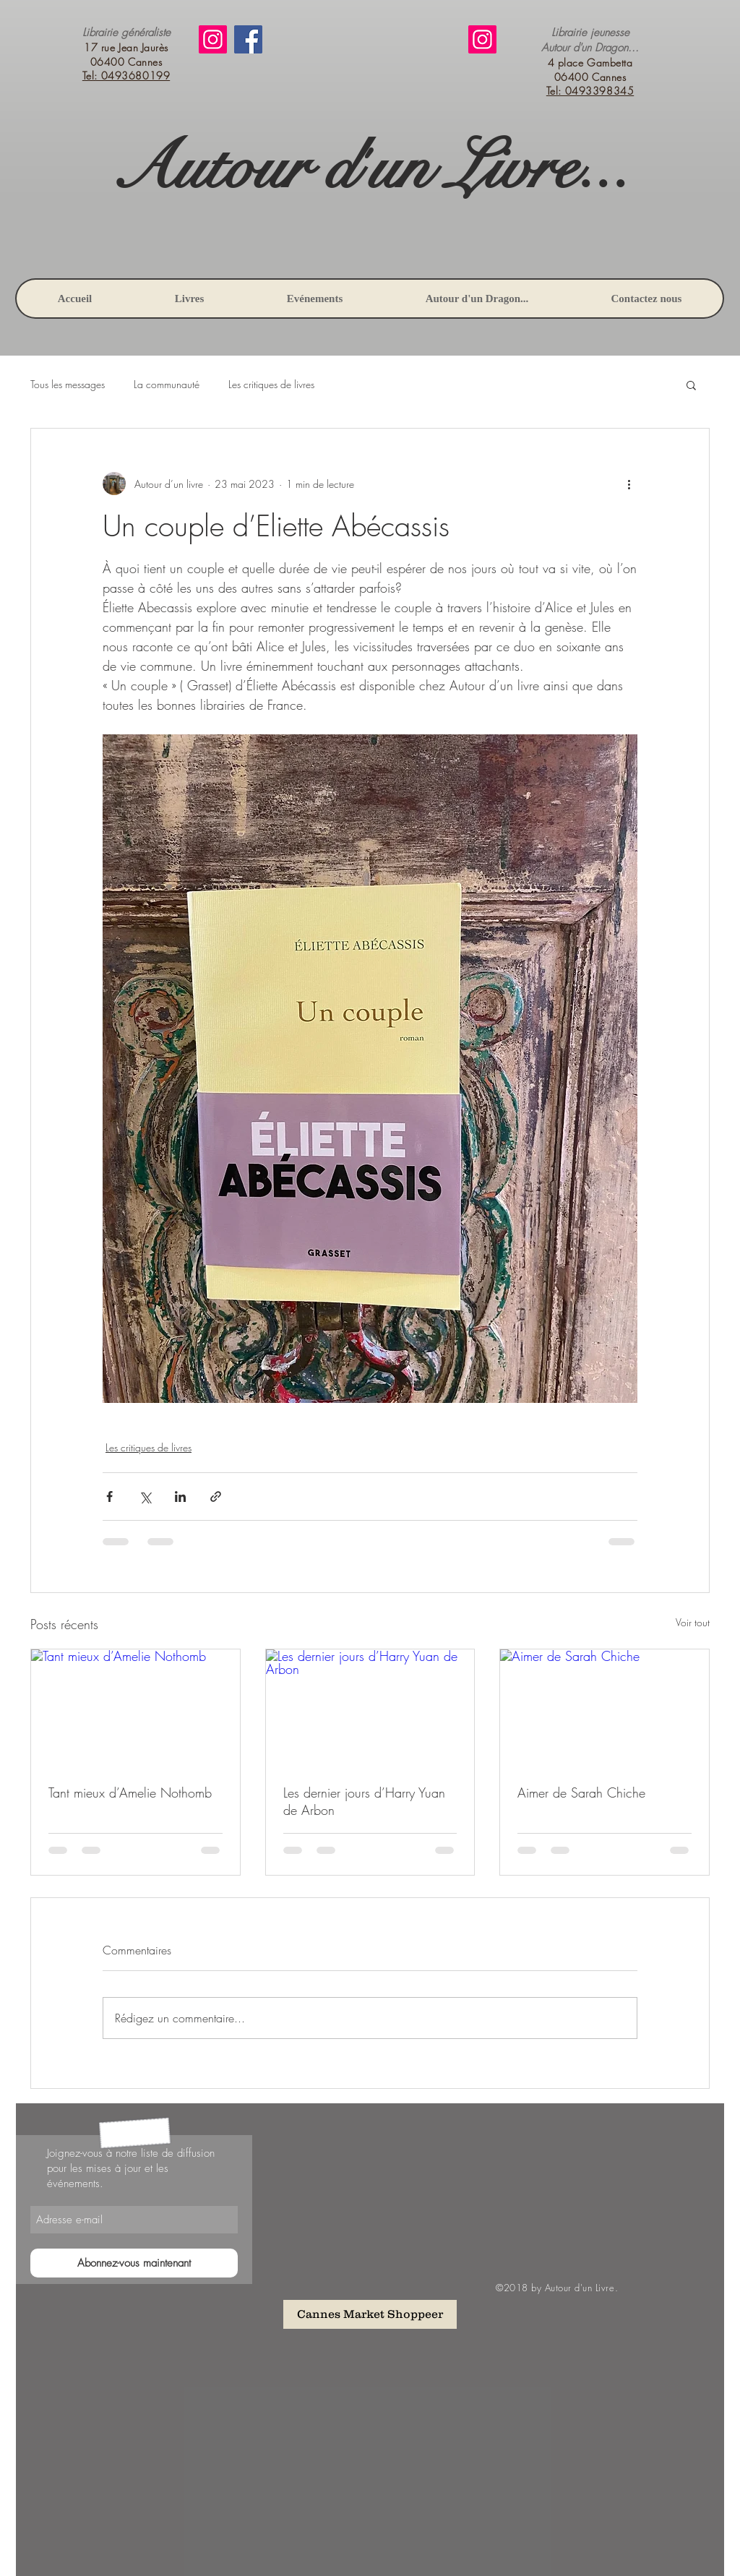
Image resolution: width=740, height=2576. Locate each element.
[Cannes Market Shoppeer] (370, 2314)
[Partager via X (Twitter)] (145, 1496)
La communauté (166, 384)
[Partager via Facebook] (109, 1496)
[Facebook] (248, 39)
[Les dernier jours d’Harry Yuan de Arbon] (370, 1707)
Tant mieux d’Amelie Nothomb (130, 1792)
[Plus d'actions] (628, 483)
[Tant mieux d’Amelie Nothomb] (135, 1707)
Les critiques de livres (271, 384)
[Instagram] (213, 39)
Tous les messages (67, 384)
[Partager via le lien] (216, 1496)
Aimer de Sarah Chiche (581, 1792)
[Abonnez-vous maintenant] (134, 2263)
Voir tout (693, 1622)
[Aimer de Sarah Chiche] (604, 1707)
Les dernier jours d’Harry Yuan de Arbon (364, 1801)
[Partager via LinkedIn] (180, 1496)
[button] (691, 384)
